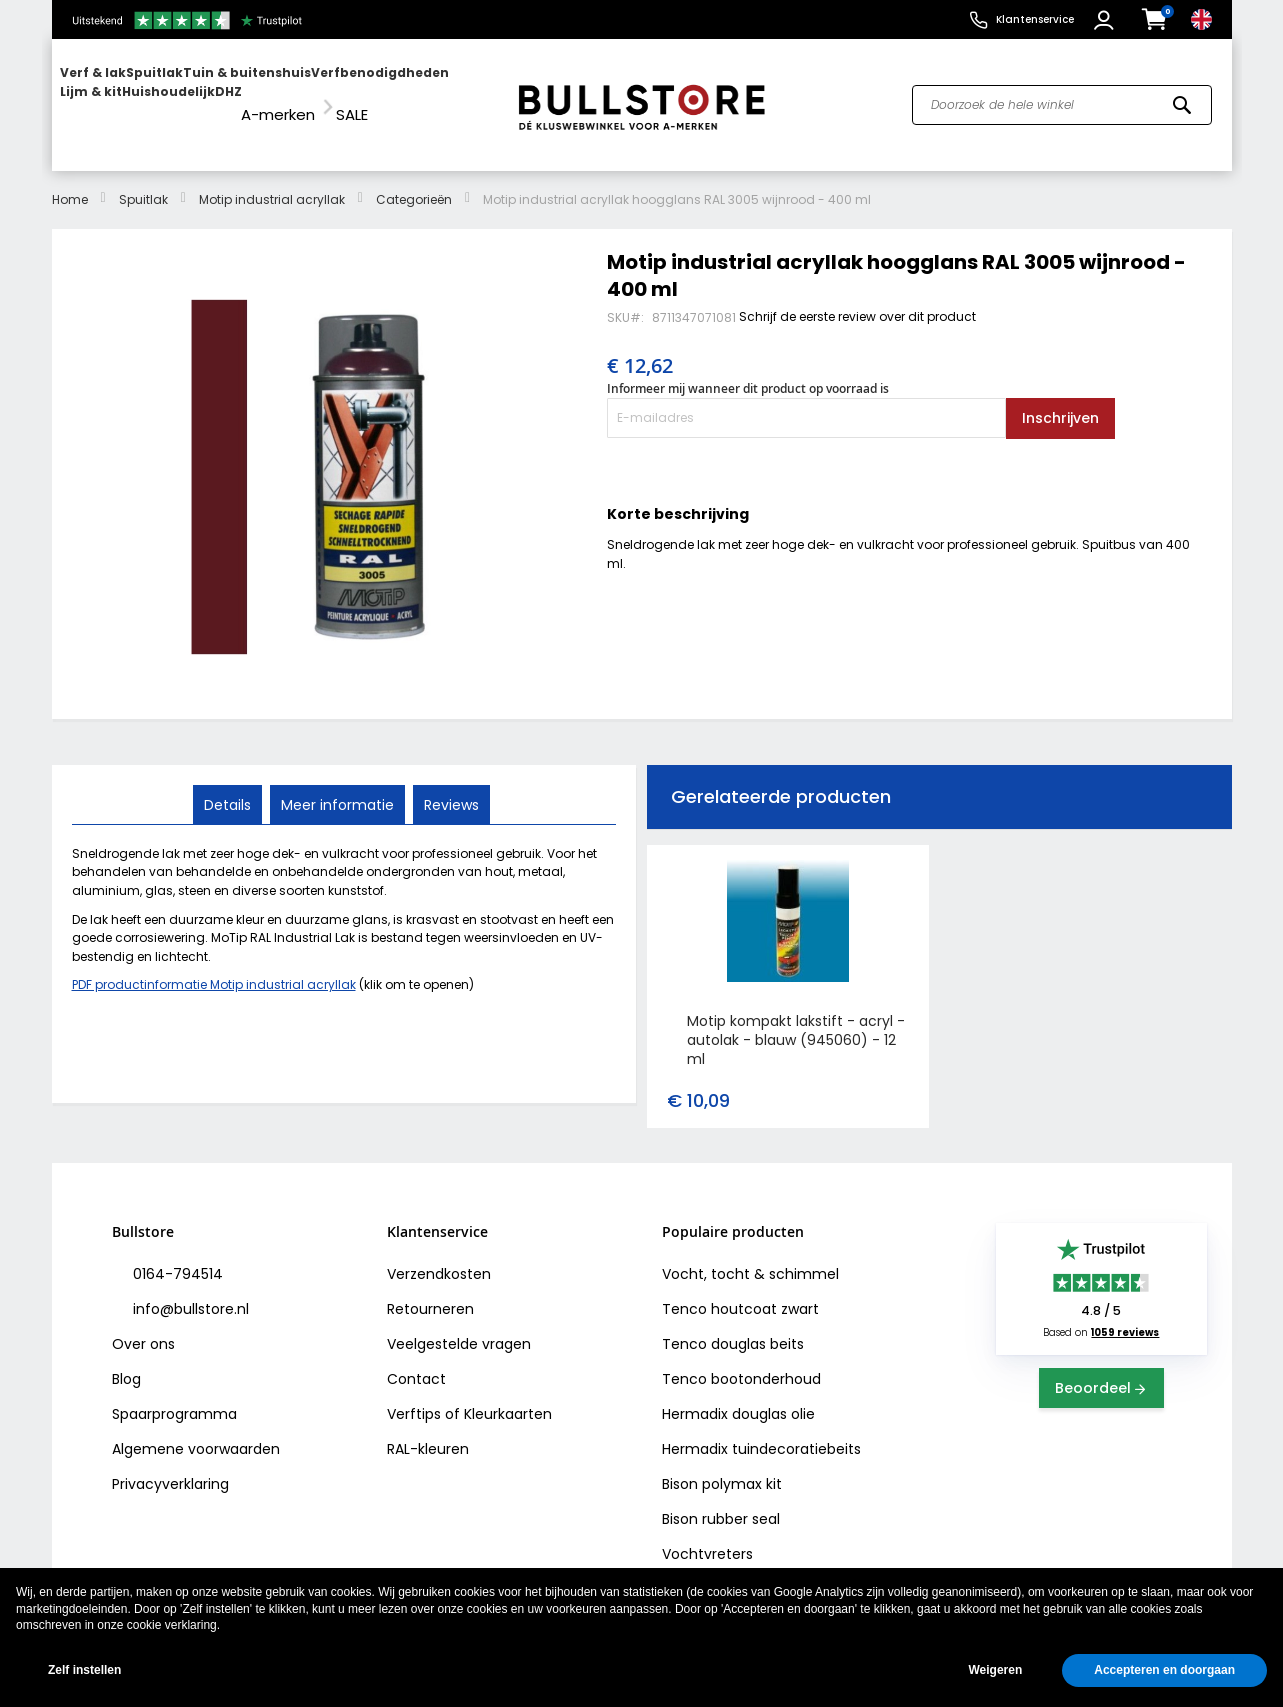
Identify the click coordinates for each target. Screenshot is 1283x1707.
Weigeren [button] (995, 1670)
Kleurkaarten (508, 1396)
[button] (1106, 20)
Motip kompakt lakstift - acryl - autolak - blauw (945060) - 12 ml (796, 1022)
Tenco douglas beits (733, 1326)
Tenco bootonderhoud (741, 1361)
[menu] (275, 95)
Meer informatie (337, 785)
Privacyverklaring (170, 1466)
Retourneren (430, 1291)
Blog (126, 1361)
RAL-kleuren (428, 1431)
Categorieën (414, 180)
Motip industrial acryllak (272, 180)
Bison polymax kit (722, 1466)
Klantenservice (1035, 19)
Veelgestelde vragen (459, 1326)
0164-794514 (176, 1256)
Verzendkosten (439, 1256)
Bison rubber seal (721, 1501)
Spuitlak (143, 180)
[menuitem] (137, 95)
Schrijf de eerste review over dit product (857, 297)
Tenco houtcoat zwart (740, 1291)
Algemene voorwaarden (196, 1431)
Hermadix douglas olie (738, 1396)
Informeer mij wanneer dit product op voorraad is (748, 370)
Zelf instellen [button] (84, 1670)
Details (229, 785)
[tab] (229, 786)
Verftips (414, 1396)
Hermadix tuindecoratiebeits (761, 1431)
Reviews (449, 785)
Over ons (143, 1326)
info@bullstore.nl (189, 1291)
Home (70, 180)
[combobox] (1062, 96)
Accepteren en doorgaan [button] (1164, 1670)
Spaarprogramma (174, 1396)
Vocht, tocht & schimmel (750, 1256)
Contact (416, 1361)
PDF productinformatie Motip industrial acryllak (214, 966)
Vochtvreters (707, 1536)
